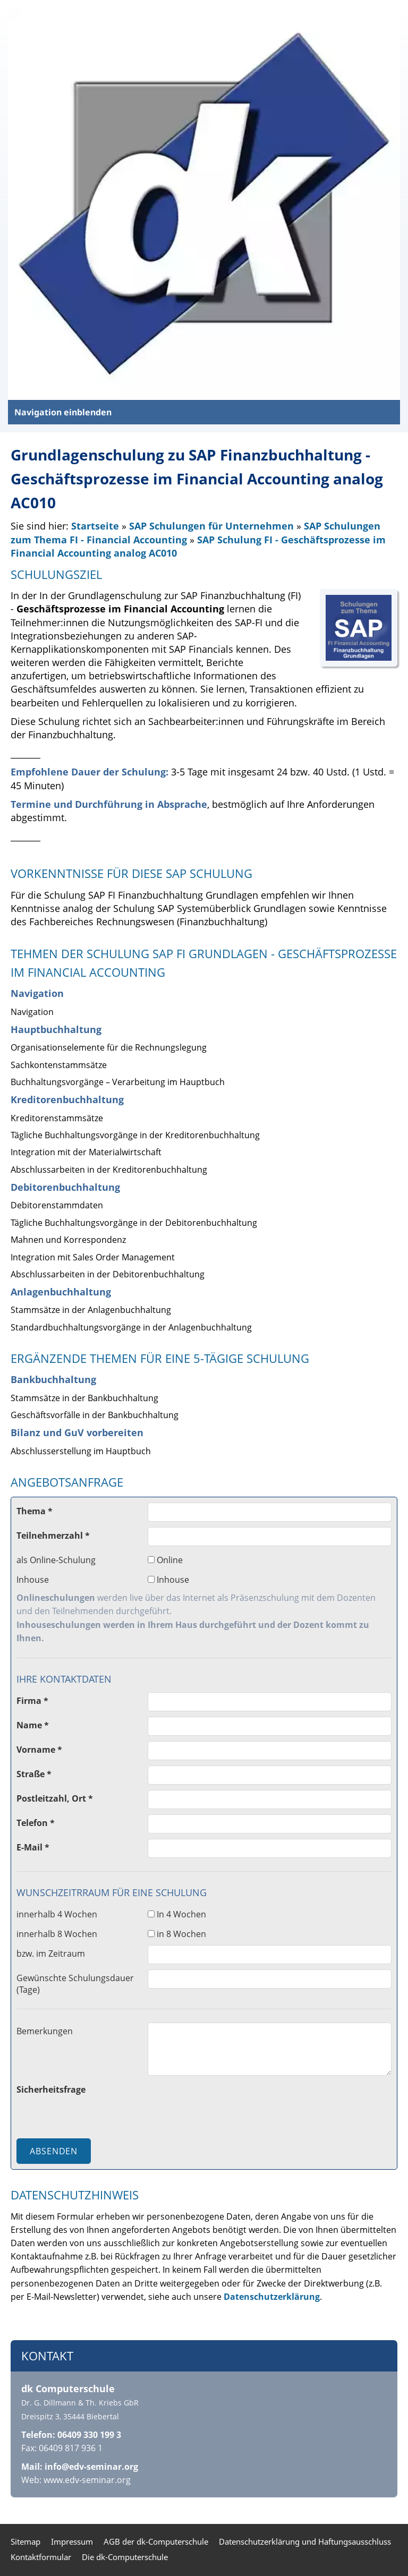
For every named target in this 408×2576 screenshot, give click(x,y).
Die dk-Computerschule (125, 2557)
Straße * (34, 1774)
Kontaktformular (41, 2557)
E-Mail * (32, 1847)
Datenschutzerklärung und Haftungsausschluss (305, 2541)
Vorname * (39, 1749)
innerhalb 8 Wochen (56, 1934)
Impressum (72, 2541)
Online (165, 1560)
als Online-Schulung (56, 1560)
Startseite (95, 525)
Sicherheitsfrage (51, 2089)
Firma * (32, 1701)
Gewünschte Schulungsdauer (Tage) (75, 1983)
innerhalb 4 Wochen (56, 1914)
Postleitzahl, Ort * (54, 1798)
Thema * (34, 1511)
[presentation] (228, 2101)
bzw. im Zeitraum (50, 1953)
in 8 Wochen (177, 1934)
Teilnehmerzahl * (53, 1535)
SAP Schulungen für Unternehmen (212, 525)
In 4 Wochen (177, 1914)
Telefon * (35, 1823)
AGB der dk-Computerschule (156, 2541)
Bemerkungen (44, 2031)
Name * (32, 1725)
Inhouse (32, 1579)
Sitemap (25, 2541)
